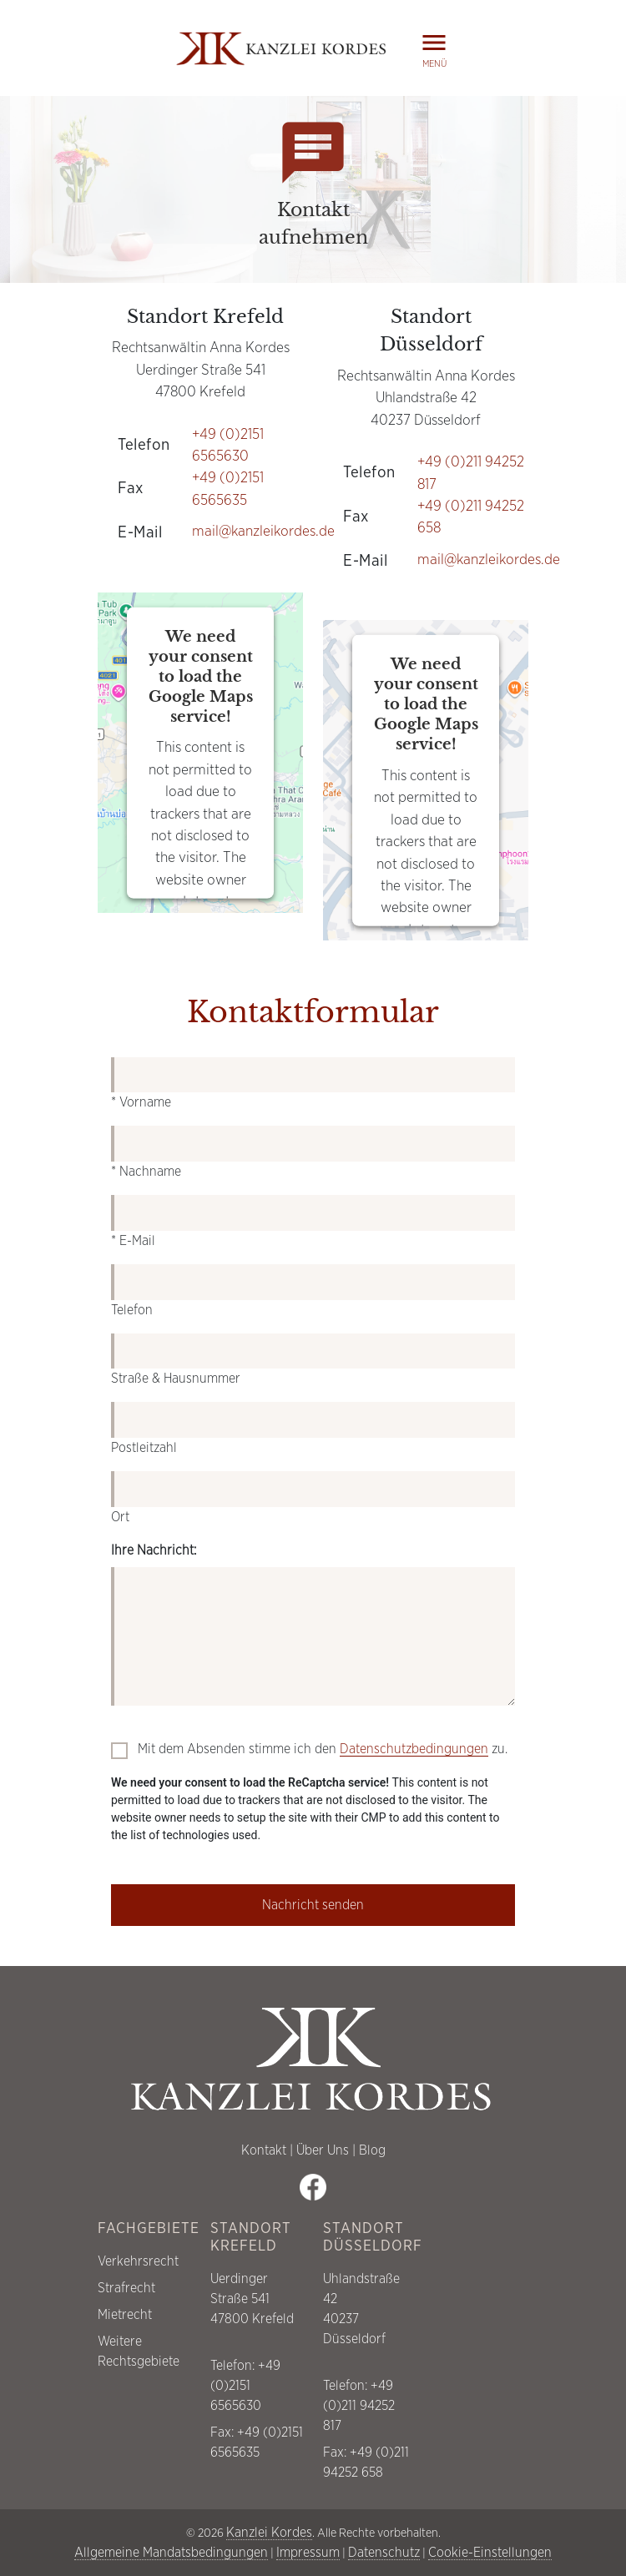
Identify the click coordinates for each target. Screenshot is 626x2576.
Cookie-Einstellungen (490, 2552)
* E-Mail (133, 1241)
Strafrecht (126, 2288)
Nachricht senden (313, 1905)
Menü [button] (434, 48)
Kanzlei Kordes (269, 2532)
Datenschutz (384, 2552)
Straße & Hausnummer (175, 1378)
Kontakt (263, 2150)
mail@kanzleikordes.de (263, 531)
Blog (372, 2150)
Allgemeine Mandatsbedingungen (171, 2552)
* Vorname (141, 1102)
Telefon (132, 1310)
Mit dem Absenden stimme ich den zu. (322, 1749)
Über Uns (322, 2150)
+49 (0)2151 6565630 (245, 2385)
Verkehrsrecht (138, 2261)
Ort (120, 1517)
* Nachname (146, 1171)
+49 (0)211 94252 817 (359, 2405)
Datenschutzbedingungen (414, 1749)
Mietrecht (125, 2314)
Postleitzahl (144, 1447)
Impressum (308, 2552)
